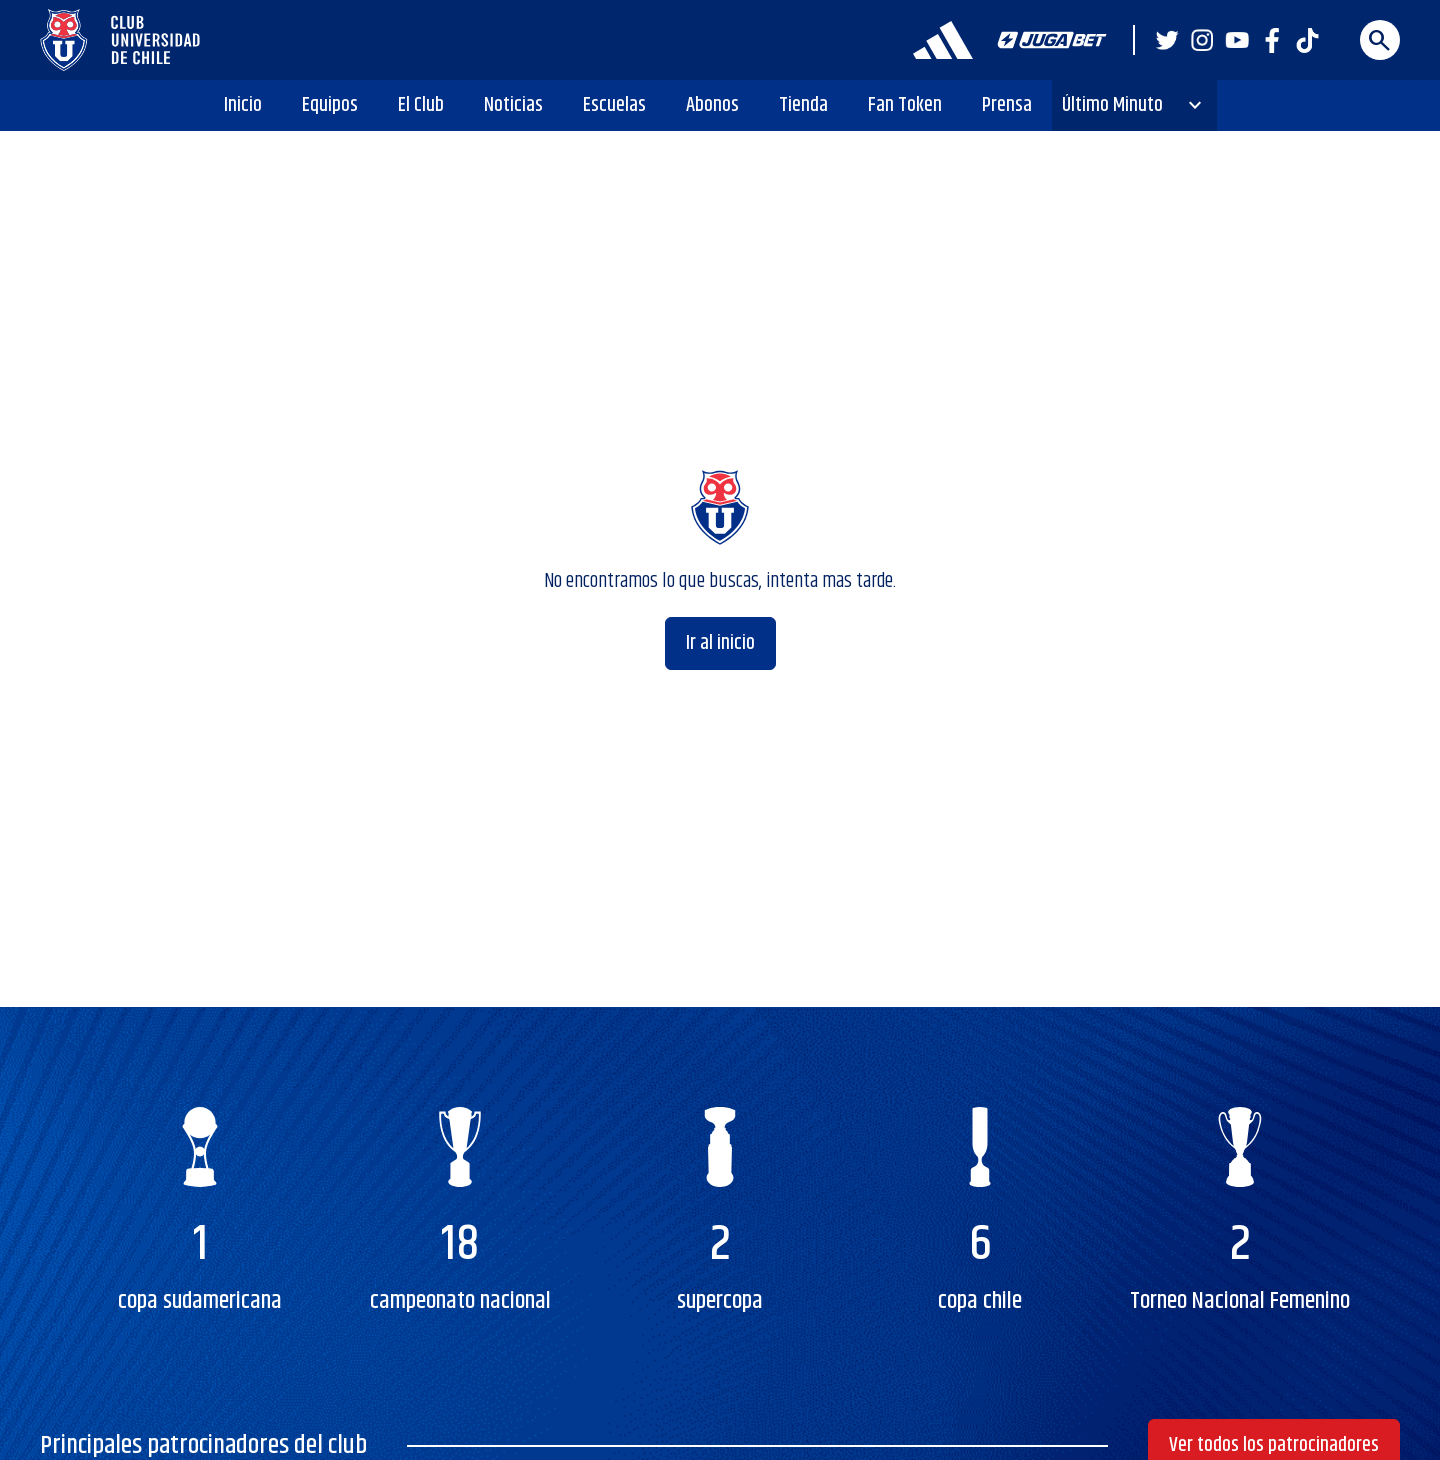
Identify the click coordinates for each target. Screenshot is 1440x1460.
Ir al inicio (720, 643)
